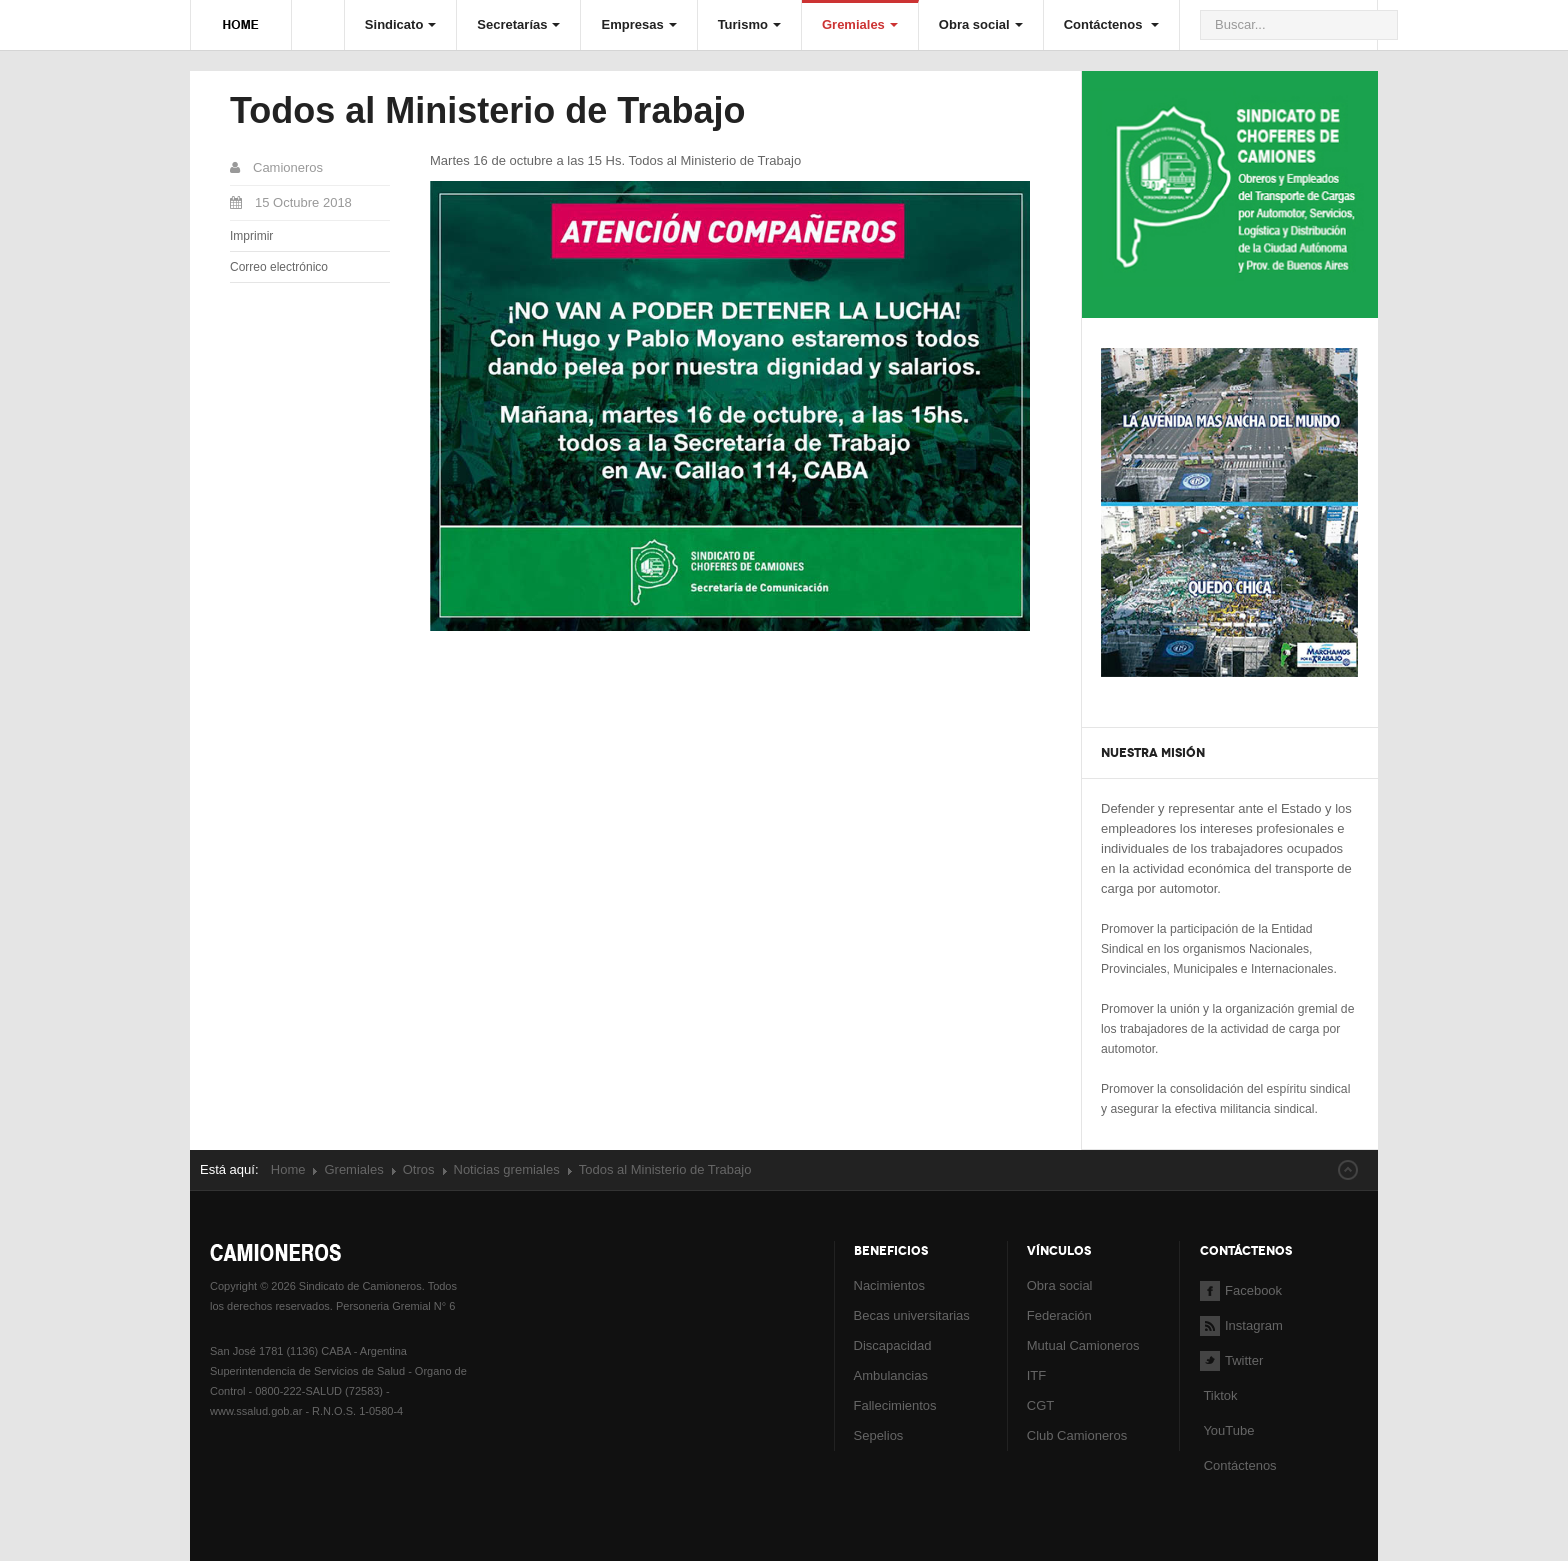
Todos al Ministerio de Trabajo (487, 110)
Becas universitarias (912, 1315)
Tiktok (1220, 1395)
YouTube (1227, 1430)
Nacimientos (890, 1285)
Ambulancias (891, 1375)
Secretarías (518, 24)
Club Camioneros (1077, 1435)
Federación (1059, 1315)
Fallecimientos (895, 1405)
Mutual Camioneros (1083, 1345)
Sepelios (879, 1435)
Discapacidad (893, 1345)
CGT (1040, 1405)
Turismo (749, 24)
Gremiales (860, 24)
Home (288, 1169)
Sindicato (401, 24)
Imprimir (251, 236)
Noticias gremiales (507, 1169)
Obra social (981, 24)
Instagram (1241, 1325)
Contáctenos (1111, 24)
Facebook (1241, 1290)
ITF (1037, 1375)
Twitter (1231, 1360)
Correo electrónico (279, 267)
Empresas (638, 24)
